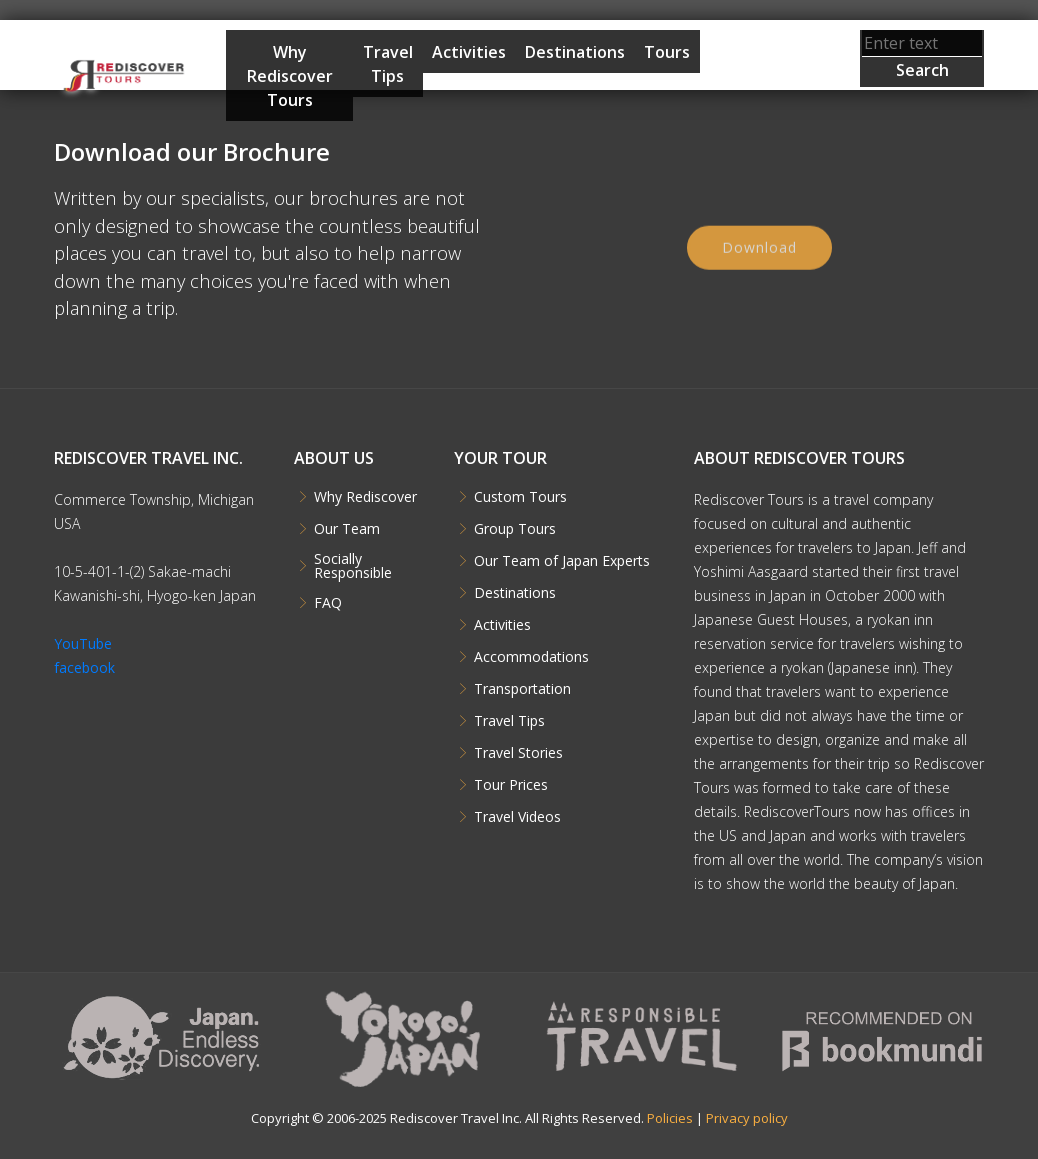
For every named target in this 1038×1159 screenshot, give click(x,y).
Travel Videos (517, 817)
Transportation (522, 689)
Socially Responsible (353, 566)
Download (759, 253)
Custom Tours (520, 497)
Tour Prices (511, 785)
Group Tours (515, 529)
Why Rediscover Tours (290, 76)
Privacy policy (747, 1118)
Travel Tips (388, 64)
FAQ (328, 603)
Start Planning (750, 92)
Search (922, 70)
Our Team (347, 529)
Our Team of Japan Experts (562, 561)
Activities (469, 52)
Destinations (575, 52)
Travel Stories (518, 753)
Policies (670, 1118)
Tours (667, 52)
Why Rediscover (365, 497)
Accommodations (531, 657)
